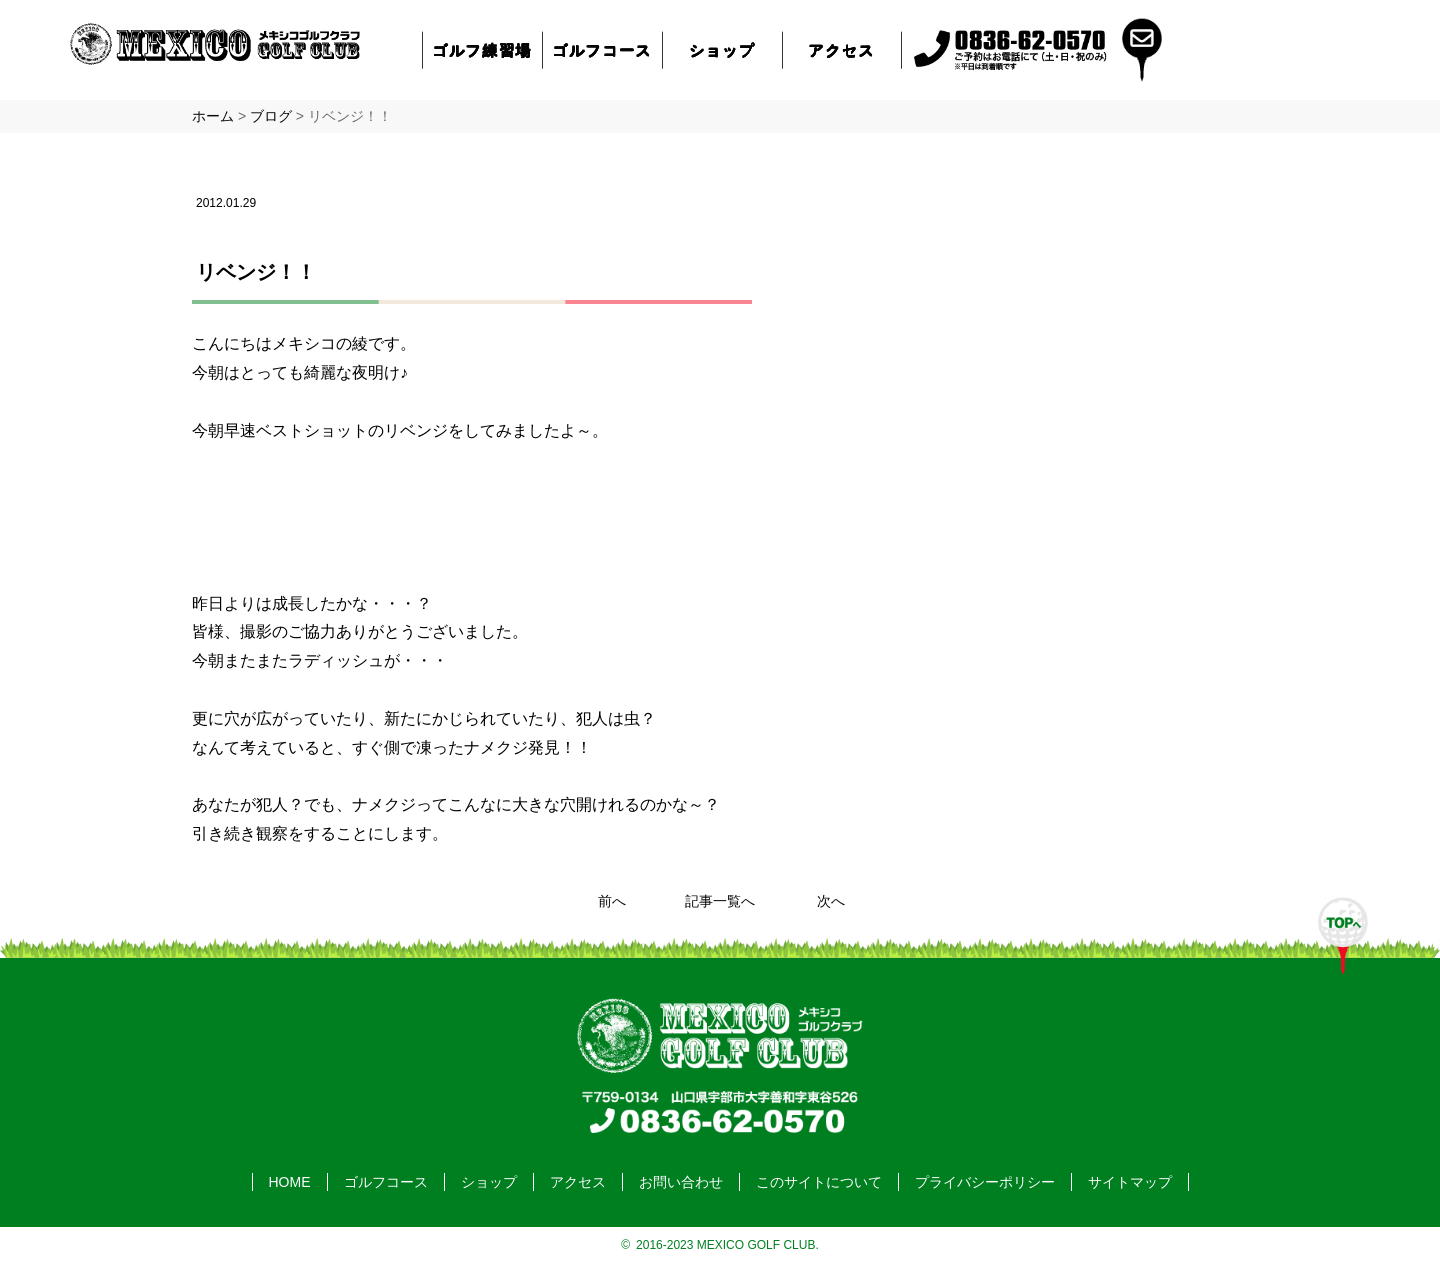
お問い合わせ (681, 1182)
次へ (831, 901)
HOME (290, 1182)
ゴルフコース (603, 49)
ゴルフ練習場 (483, 49)
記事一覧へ (720, 901)
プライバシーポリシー (985, 1182)
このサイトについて (819, 1182)
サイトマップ (1130, 1182)
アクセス (842, 49)
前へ (612, 901)
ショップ (722, 49)
